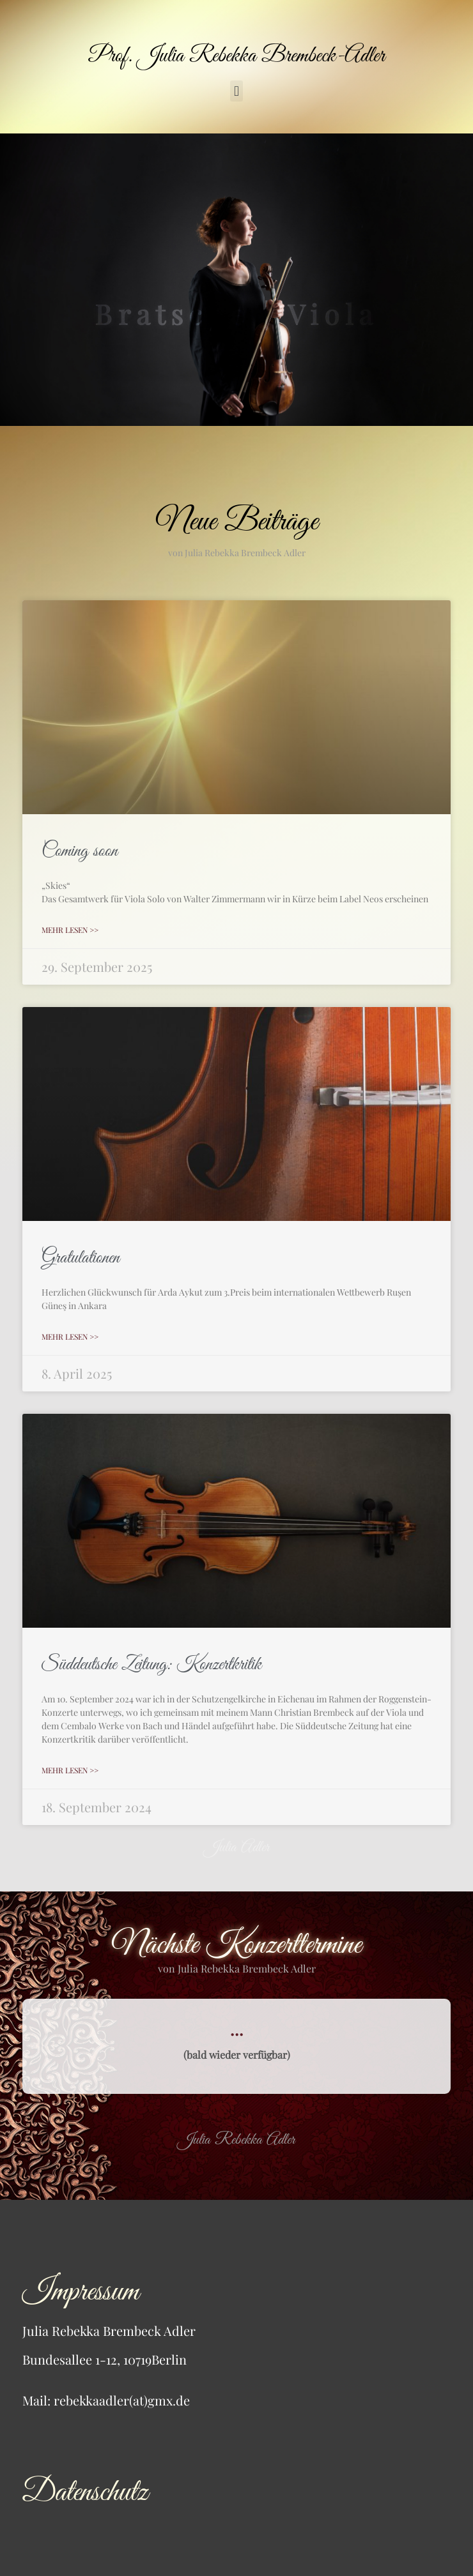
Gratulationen (81, 1258)
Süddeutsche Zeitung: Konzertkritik (151, 1665)
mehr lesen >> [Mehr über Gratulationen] (70, 1336)
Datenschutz (85, 2493)
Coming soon (80, 851)
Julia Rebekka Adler (236, 2140)
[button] (236, 91)
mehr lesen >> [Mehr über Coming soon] (70, 930)
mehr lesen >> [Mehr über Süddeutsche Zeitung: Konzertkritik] (70, 1770)
